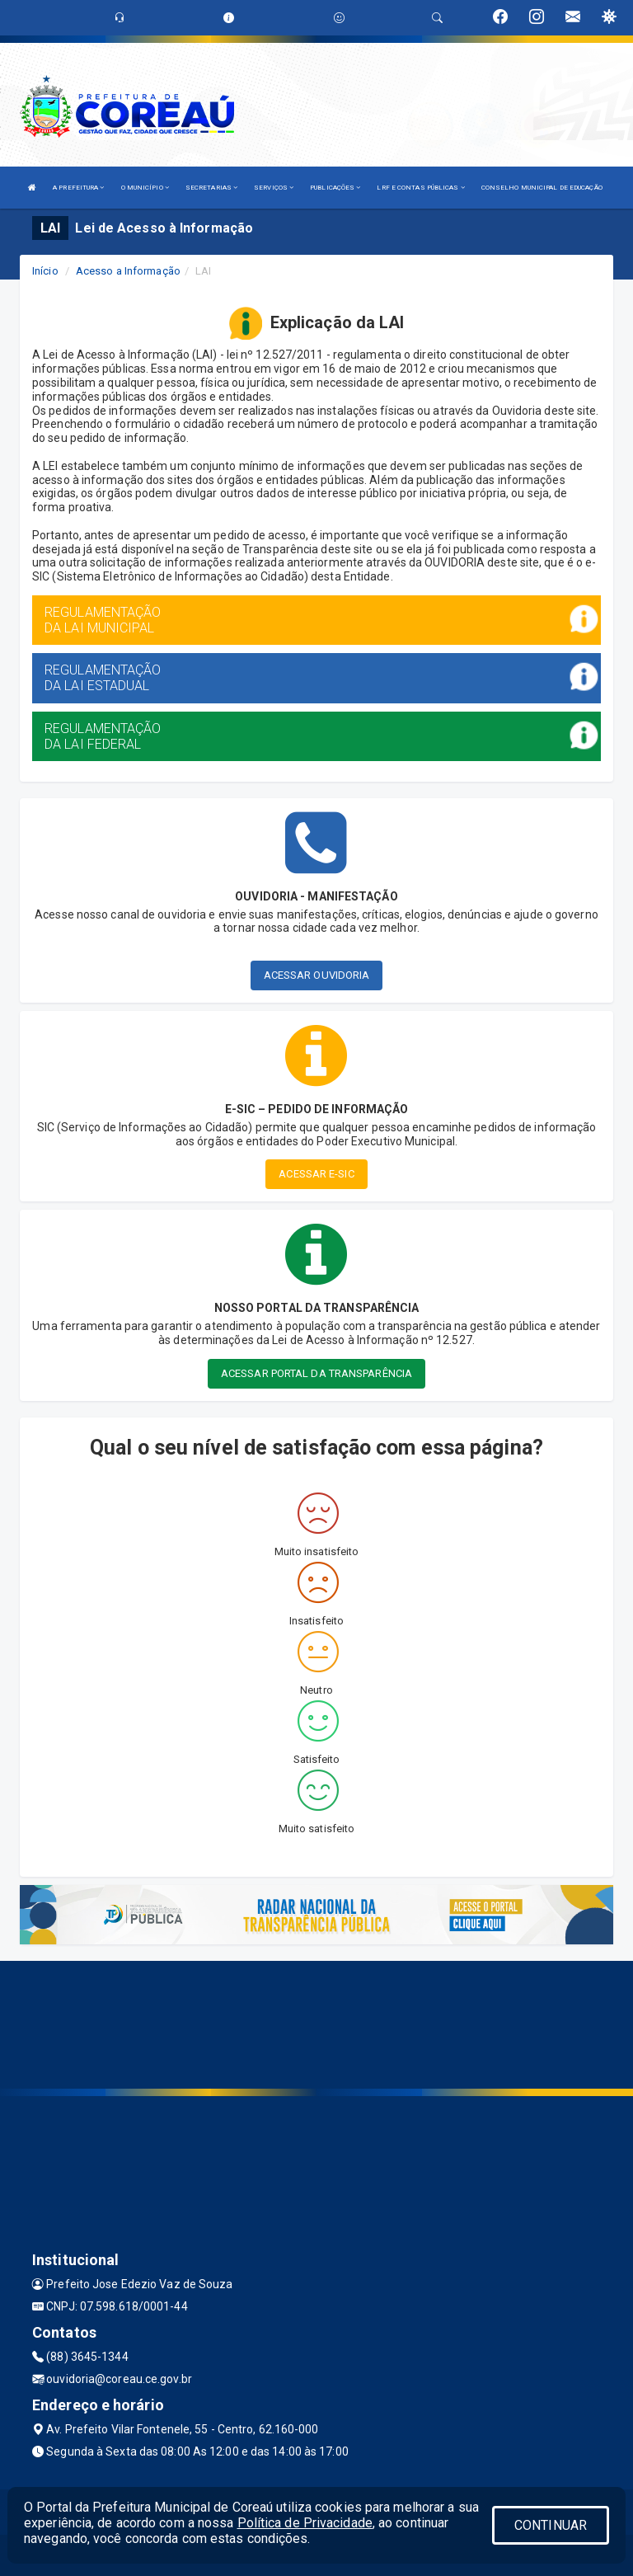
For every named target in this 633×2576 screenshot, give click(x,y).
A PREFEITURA (78, 187)
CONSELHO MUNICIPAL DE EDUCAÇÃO (542, 187)
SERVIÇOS (273, 187)
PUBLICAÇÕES (335, 187)
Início (45, 271)
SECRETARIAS (211, 187)
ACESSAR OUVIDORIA (317, 975)
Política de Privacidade (305, 2523)
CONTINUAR (550, 2525)
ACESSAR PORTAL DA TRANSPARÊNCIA (316, 1373)
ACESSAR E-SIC (316, 1174)
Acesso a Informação (128, 271)
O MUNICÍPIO (145, 187)
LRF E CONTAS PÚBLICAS (420, 187)
